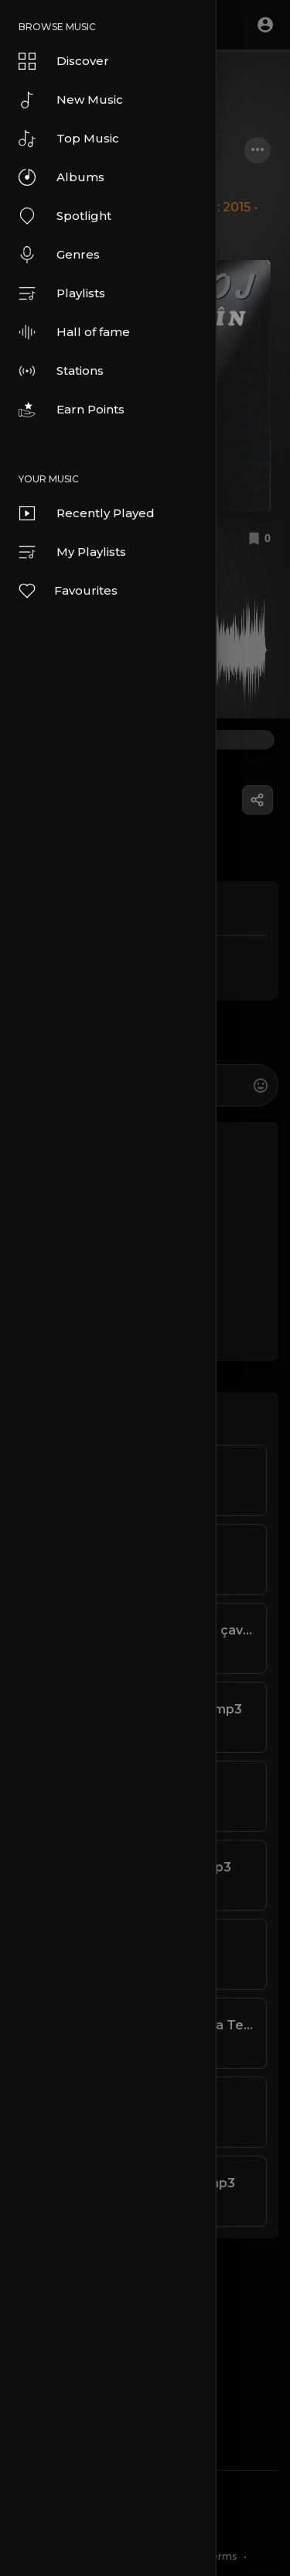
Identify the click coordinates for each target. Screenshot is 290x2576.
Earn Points (72, 409)
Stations (61, 370)
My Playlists (72, 552)
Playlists (62, 293)
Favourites (67, 591)
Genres (59, 254)
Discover (64, 61)
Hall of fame (74, 332)
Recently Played (87, 513)
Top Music (69, 138)
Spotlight (65, 216)
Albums (61, 177)
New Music (71, 99)
